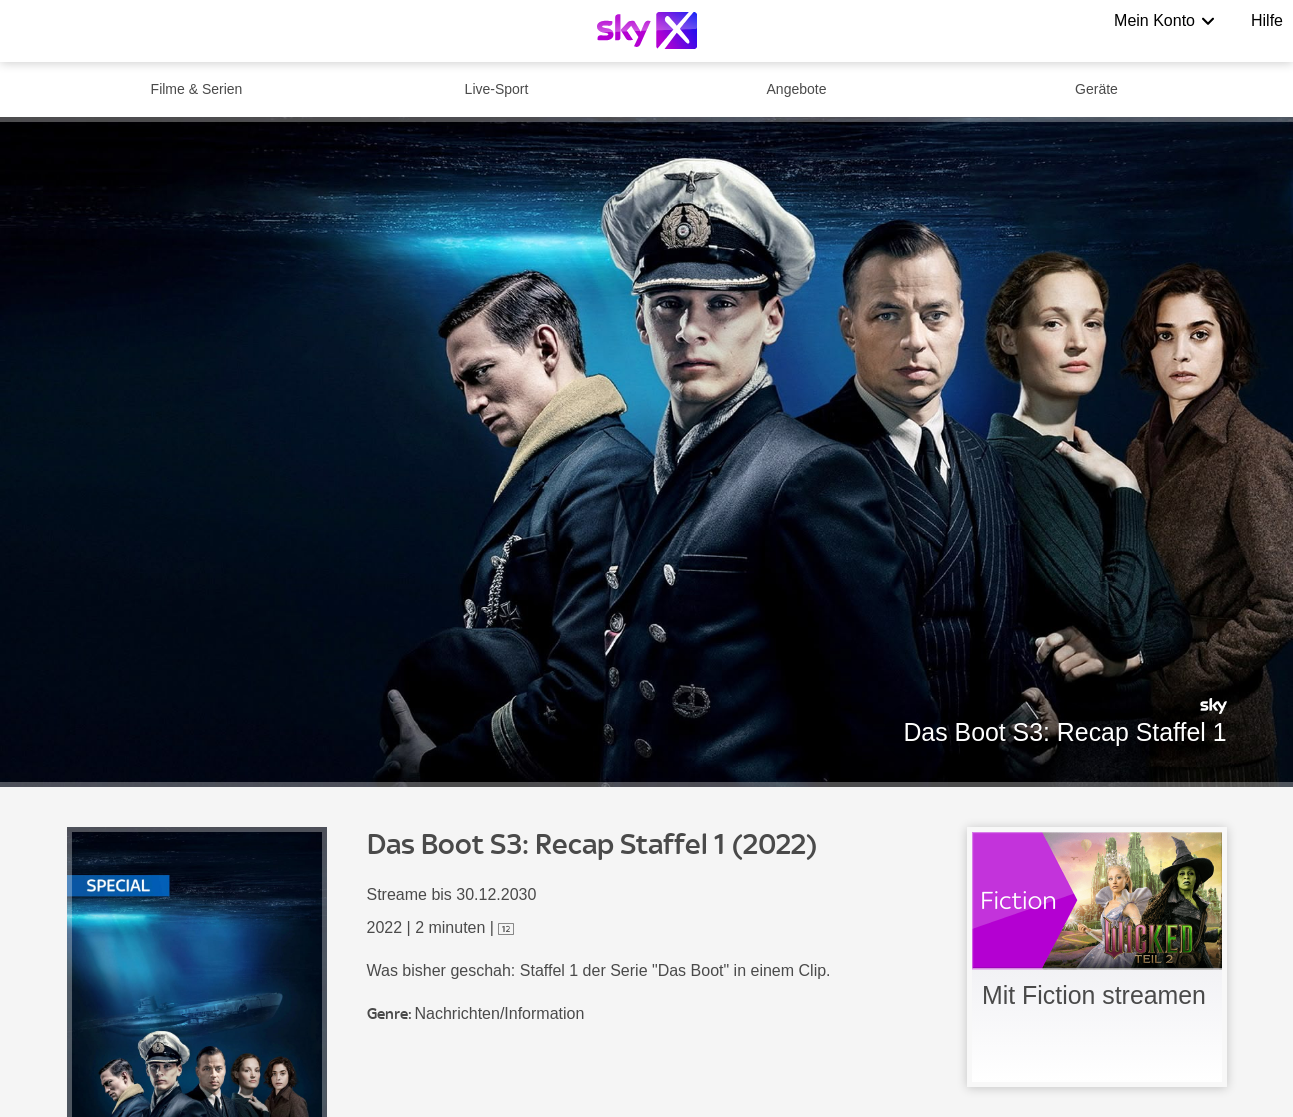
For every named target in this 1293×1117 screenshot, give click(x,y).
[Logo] (647, 30)
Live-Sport (497, 89)
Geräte (1096, 89)
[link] (1097, 957)
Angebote (797, 89)
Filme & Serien (197, 89)
